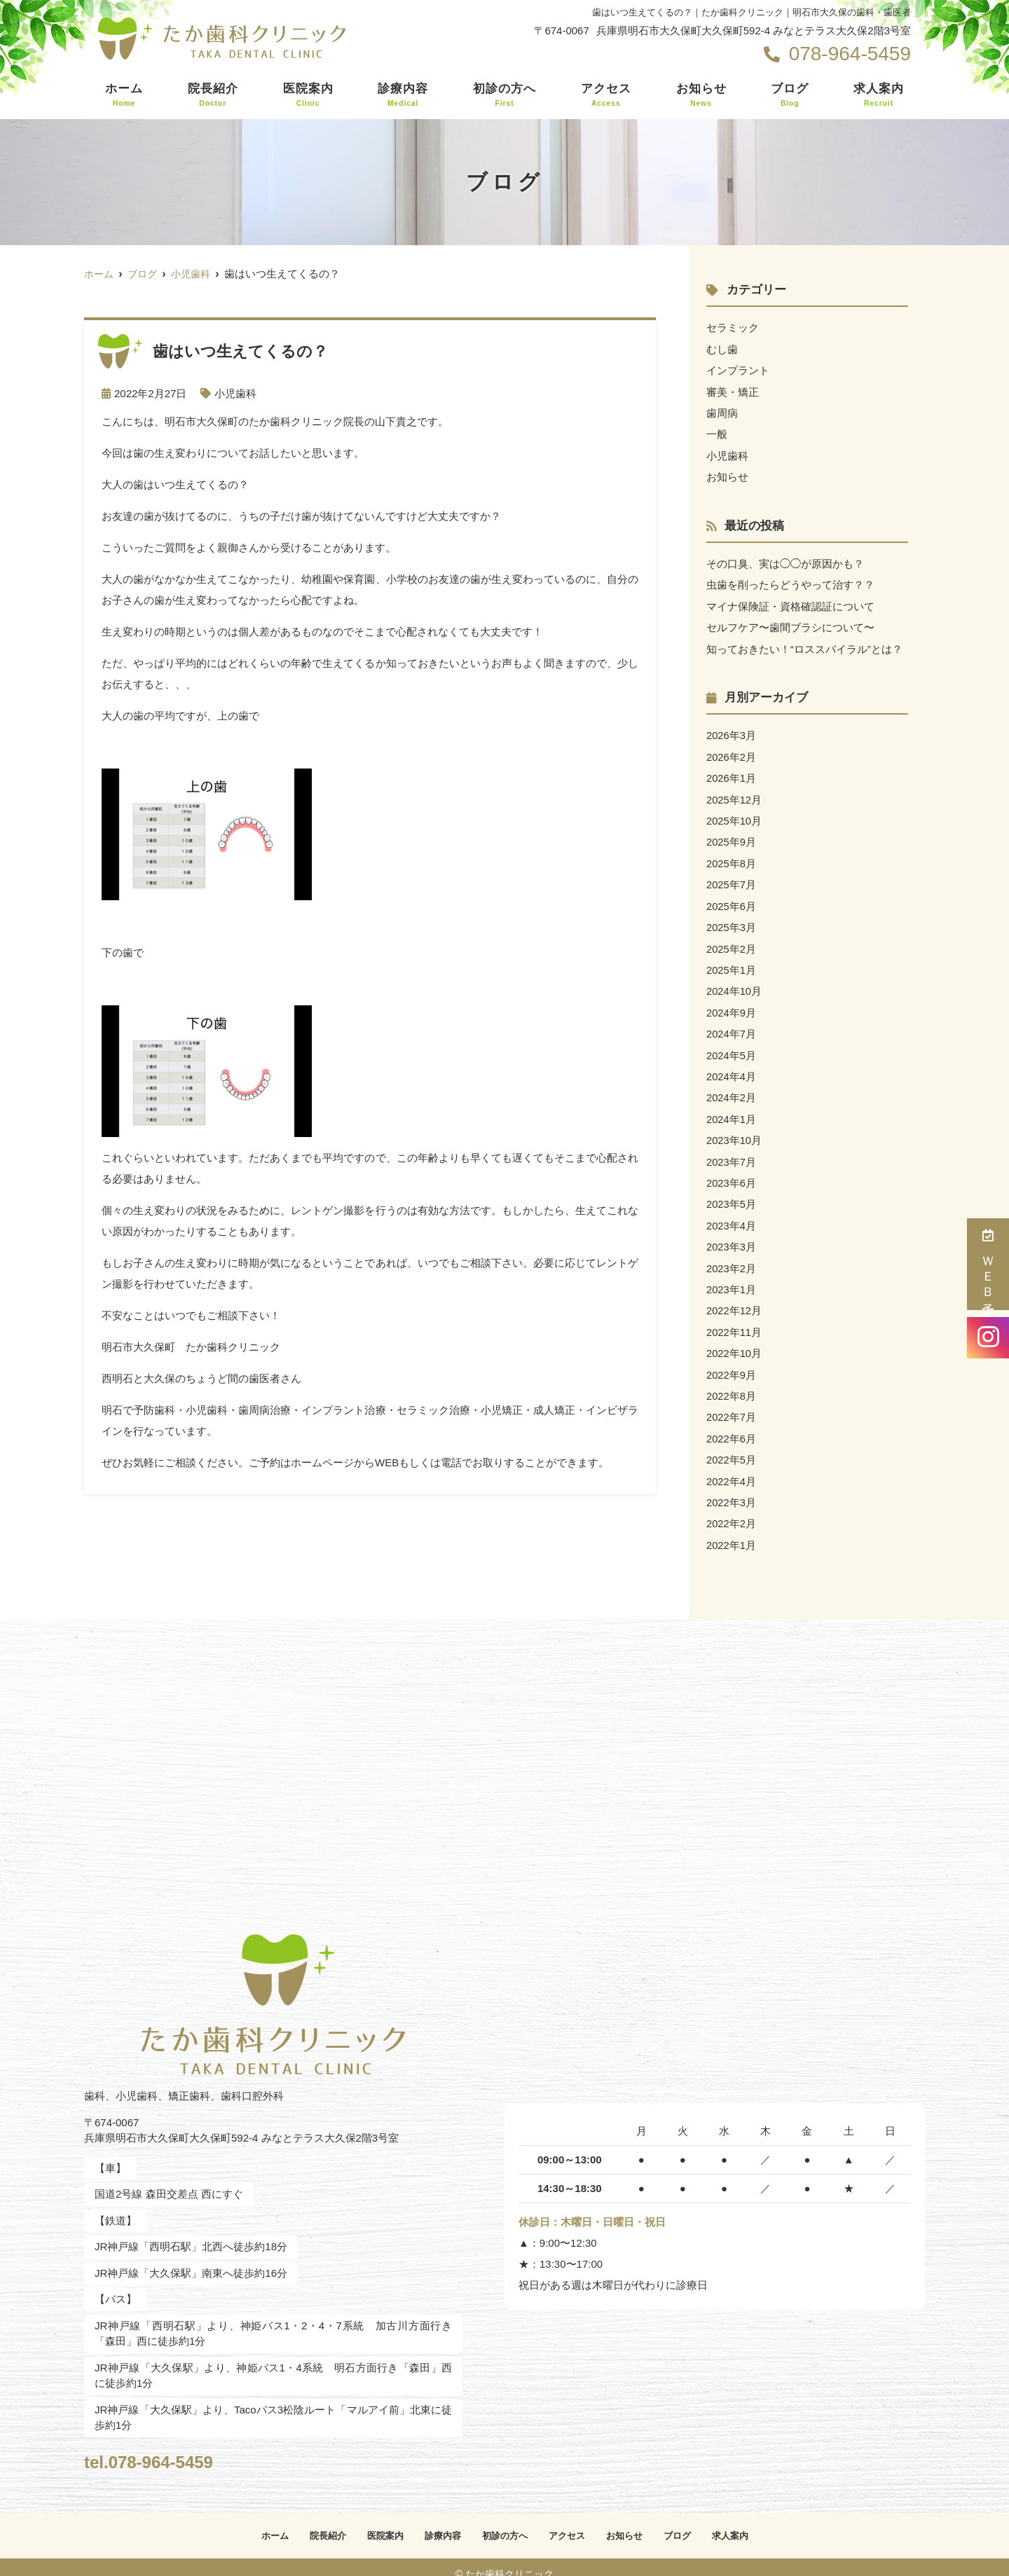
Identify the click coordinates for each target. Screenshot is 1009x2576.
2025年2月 (731, 942)
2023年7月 (731, 1152)
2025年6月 (731, 900)
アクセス (606, 95)
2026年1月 (731, 774)
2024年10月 (734, 984)
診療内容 (403, 95)
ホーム (124, 95)
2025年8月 (731, 858)
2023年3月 (731, 1236)
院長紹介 (213, 95)
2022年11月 (734, 1320)
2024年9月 (731, 1005)
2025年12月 (734, 795)
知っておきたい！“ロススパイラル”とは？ (804, 646)
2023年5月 (731, 1194)
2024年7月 (731, 1026)
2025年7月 (731, 879)
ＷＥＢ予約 (988, 1264)
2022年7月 (731, 1404)
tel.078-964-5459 (175, 2445)
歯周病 (722, 412)
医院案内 (308, 95)
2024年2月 (731, 1089)
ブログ (790, 95)
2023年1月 (731, 1278)
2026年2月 (731, 753)
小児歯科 (235, 393)
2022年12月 (734, 1299)
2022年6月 (731, 1425)
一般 (716, 433)
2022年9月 (731, 1362)
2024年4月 (731, 1068)
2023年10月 (734, 1131)
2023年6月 (731, 1173)
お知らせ (701, 95)
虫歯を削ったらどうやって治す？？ (790, 582)
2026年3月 (731, 732)
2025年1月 (731, 963)
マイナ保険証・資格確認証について (790, 603)
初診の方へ (504, 95)
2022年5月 (731, 1446)
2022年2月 (731, 1509)
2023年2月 (731, 1257)
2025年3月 (731, 921)
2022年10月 (734, 1341)
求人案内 (878, 95)
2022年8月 (731, 1383)
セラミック (732, 327)
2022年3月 (731, 1488)
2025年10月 (734, 816)
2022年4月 (731, 1467)
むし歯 (722, 348)
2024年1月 (731, 1110)
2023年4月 (731, 1215)
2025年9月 (731, 837)
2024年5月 (731, 1047)
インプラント (737, 370)
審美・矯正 (732, 391)
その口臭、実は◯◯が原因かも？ (785, 561)
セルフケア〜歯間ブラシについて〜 (790, 625)
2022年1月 (731, 1530)
